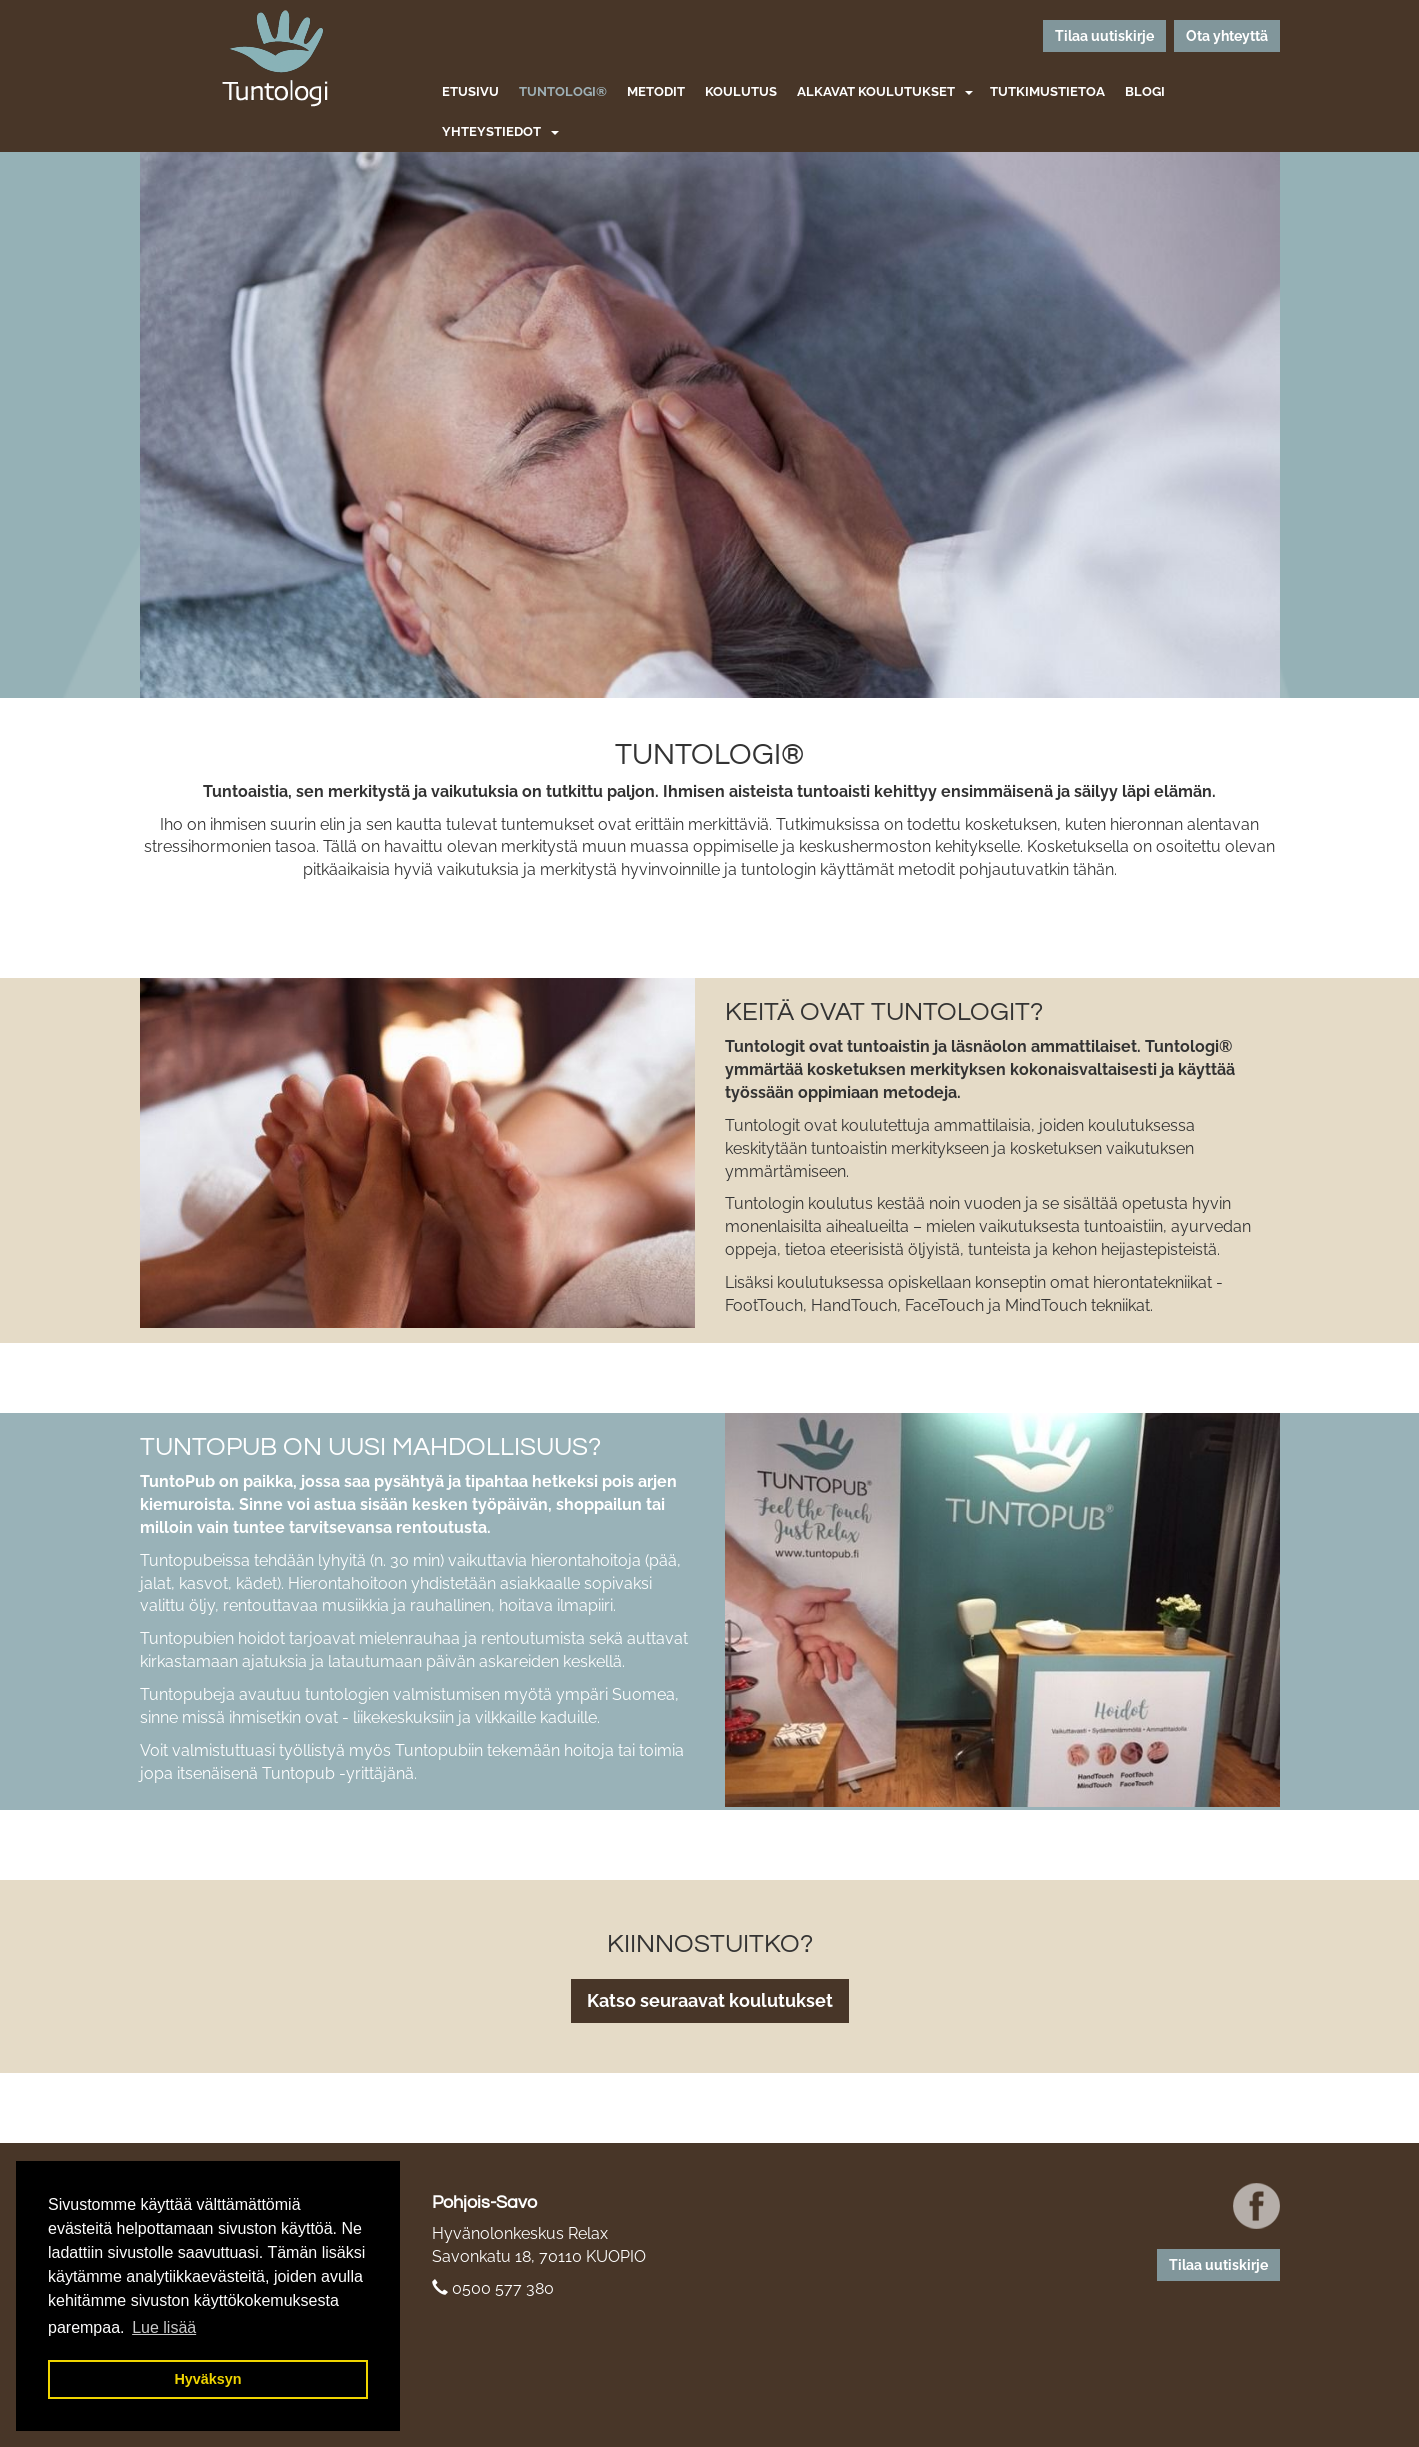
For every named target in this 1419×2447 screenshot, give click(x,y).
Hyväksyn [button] (207, 2379)
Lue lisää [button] (164, 2327)
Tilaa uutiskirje (1104, 36)
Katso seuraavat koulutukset (710, 2000)
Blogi (1145, 91)
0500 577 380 (503, 2288)
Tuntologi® (563, 91)
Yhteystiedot (491, 131)
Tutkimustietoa (1047, 91)
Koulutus (741, 91)
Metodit (656, 91)
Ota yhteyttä (1227, 36)
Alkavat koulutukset (876, 91)
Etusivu (470, 91)
